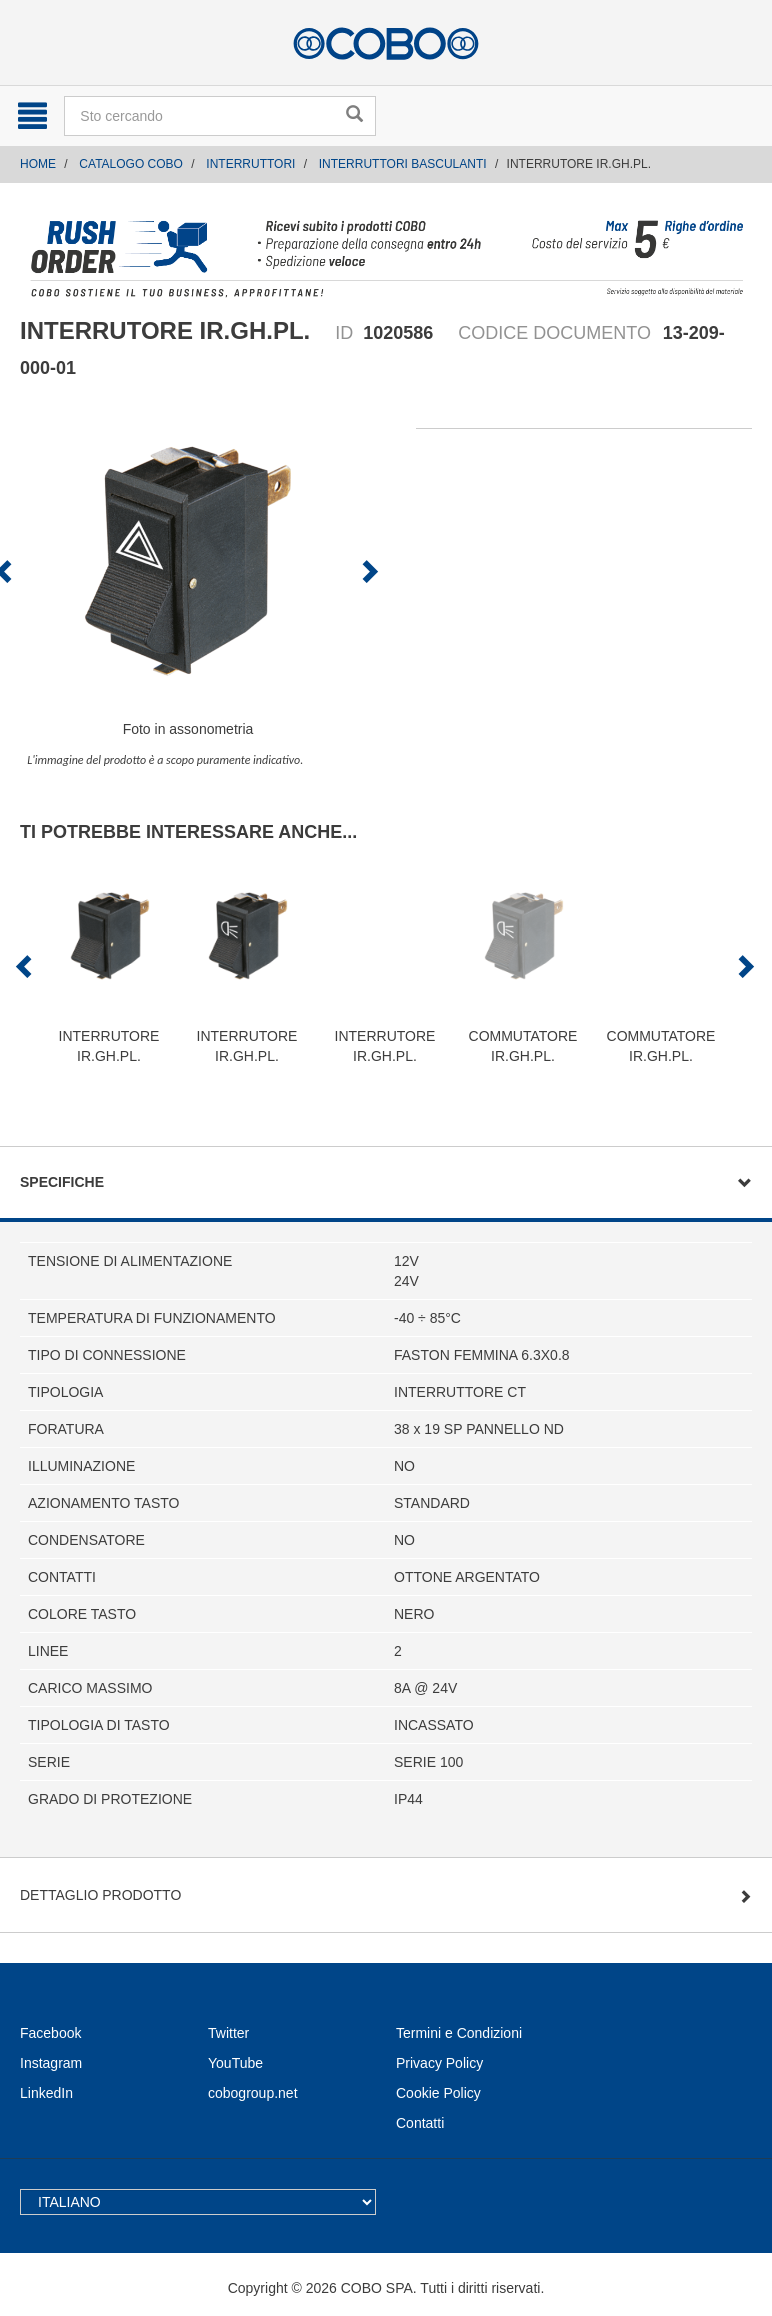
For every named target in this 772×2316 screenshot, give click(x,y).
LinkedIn (46, 2093)
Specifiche (62, 1182)
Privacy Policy (439, 2063)
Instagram (51, 2063)
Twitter (228, 2033)
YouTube (235, 2063)
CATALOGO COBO (131, 164)
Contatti (420, 2123)
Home (38, 164)
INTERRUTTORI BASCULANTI (403, 164)
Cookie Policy (438, 2093)
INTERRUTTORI (250, 164)
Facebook (50, 2033)
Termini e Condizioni (459, 2033)
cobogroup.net (253, 2093)
